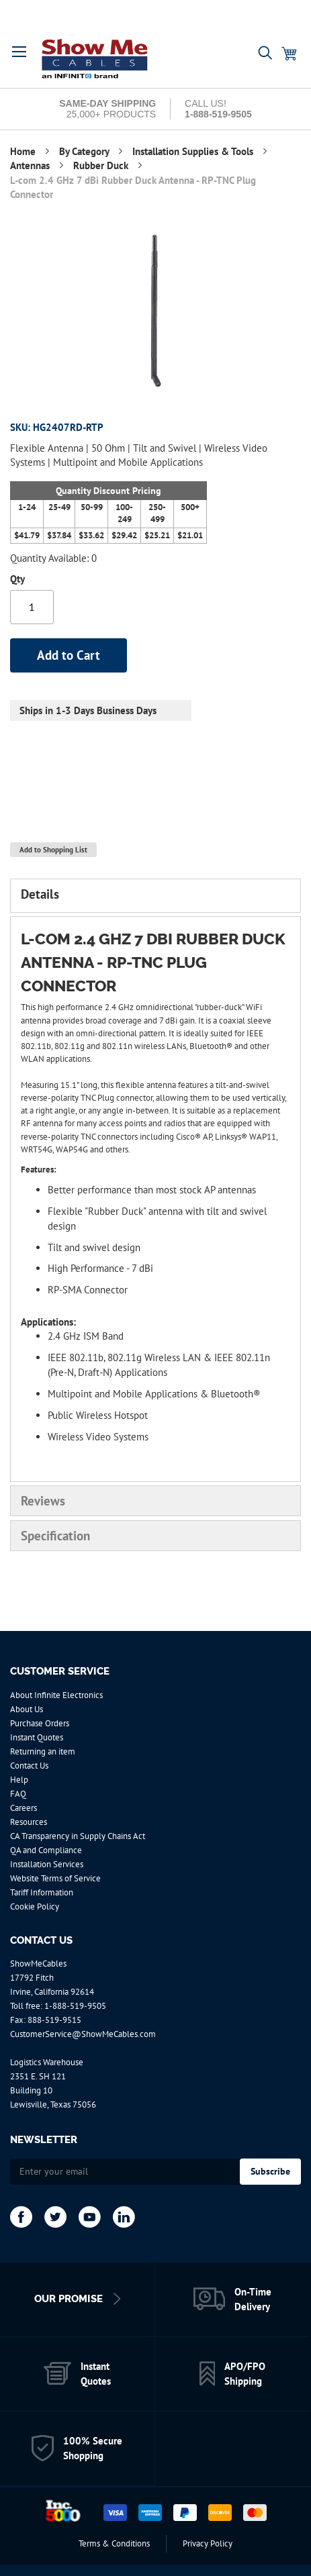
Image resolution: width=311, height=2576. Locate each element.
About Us (26, 1709)
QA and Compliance (46, 1850)
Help (19, 1779)
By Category (85, 151)
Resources (28, 1822)
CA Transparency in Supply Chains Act (77, 1836)
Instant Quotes (36, 1737)
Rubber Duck (102, 165)
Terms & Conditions (114, 2543)
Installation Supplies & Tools (194, 151)
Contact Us (29, 1765)
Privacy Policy (207, 2543)
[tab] (155, 895)
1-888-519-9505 (75, 2006)
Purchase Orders (39, 1723)
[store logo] (95, 58)
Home (24, 151)
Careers (23, 1808)
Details (40, 894)
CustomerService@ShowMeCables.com (83, 2034)
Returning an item (42, 1751)
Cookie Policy (34, 1906)
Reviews (43, 1501)
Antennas (31, 165)
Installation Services (46, 1864)
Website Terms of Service (55, 1878)
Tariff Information (41, 1892)
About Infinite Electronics (56, 1695)
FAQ (18, 1793)
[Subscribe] (270, 2172)
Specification (55, 1536)
